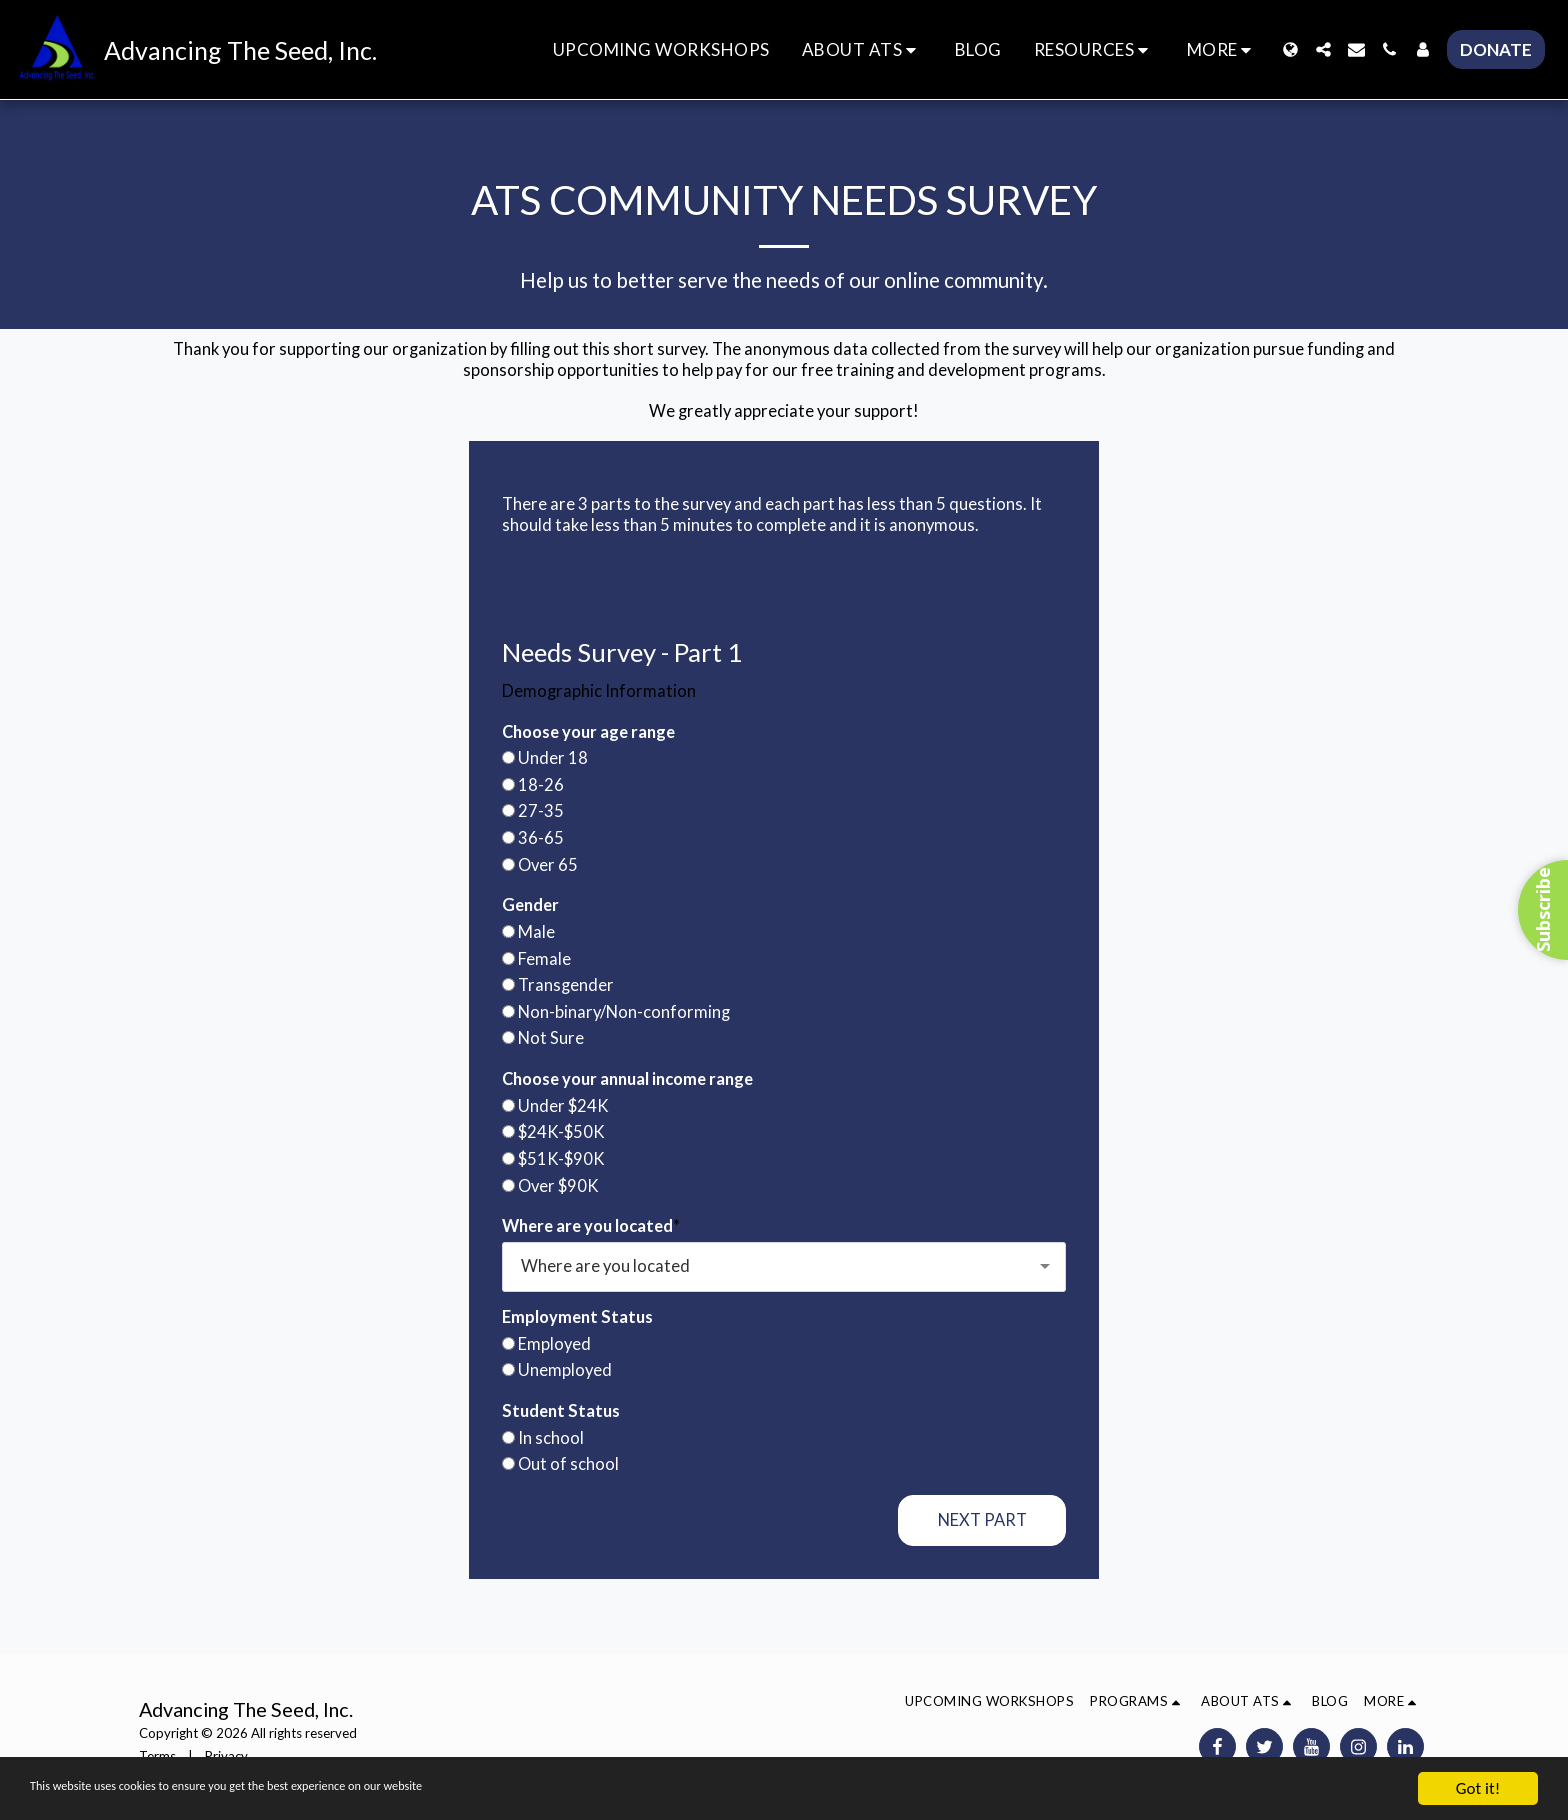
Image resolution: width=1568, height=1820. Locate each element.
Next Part (982, 1520)
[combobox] (784, 1267)
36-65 (541, 838)
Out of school (568, 1464)
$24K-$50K (561, 1132)
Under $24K (563, 1106)
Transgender (566, 985)
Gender (530, 905)
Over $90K (558, 1186)
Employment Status (577, 1317)
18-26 (541, 785)
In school (551, 1438)
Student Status (561, 1411)
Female (544, 959)
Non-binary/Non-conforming (624, 1012)
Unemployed (565, 1370)
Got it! (1478, 1788)
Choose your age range (588, 732)
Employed (554, 1344)
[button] (862, 49)
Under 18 (553, 758)
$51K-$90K (561, 1159)
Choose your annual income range (627, 1079)
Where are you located (587, 1226)
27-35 (541, 811)
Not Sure (551, 1038)
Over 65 (548, 865)
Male (536, 932)
